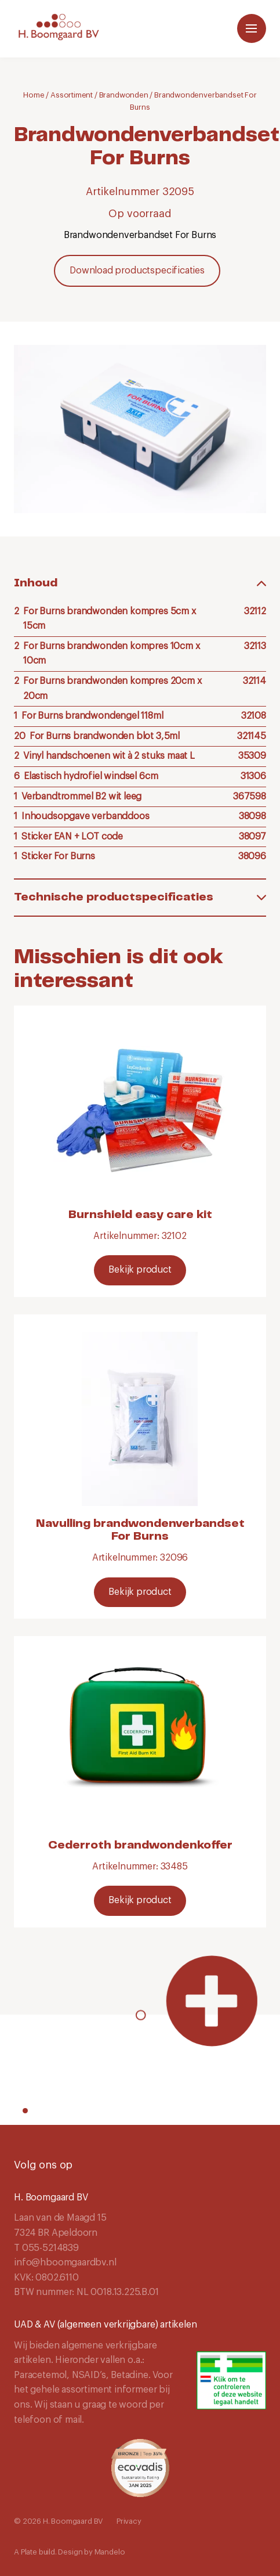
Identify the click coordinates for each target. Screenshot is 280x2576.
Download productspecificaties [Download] (137, 270)
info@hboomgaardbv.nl (65, 2262)
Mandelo (109, 2552)
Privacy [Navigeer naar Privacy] (129, 2521)
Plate (29, 2552)
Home (33, 95)
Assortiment (71, 95)
